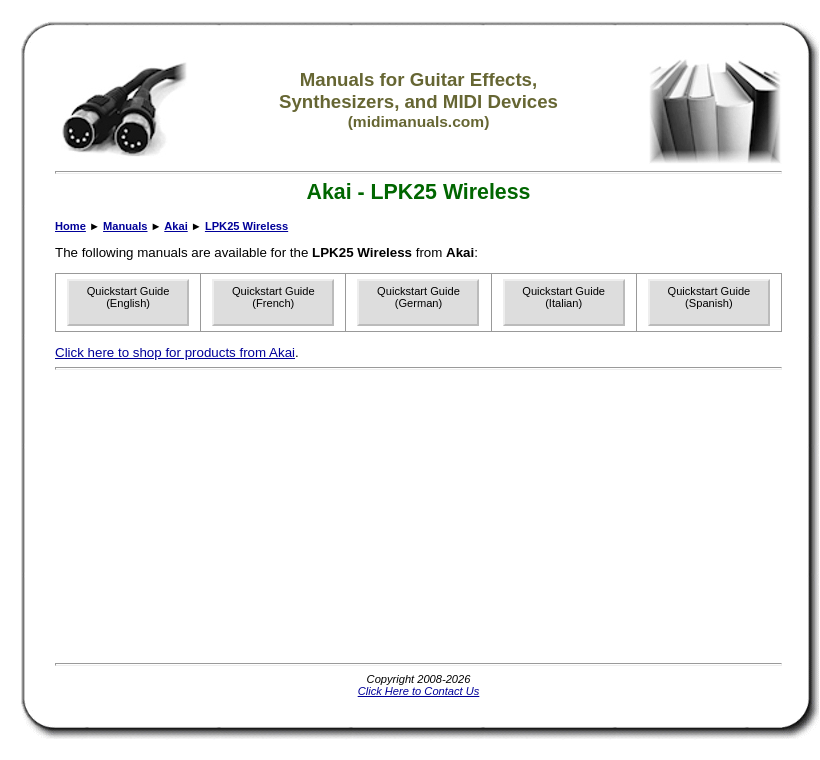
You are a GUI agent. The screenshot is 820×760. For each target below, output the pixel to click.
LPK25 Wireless (246, 226)
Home (70, 226)
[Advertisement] (340, 516)
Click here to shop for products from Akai (175, 352)
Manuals (125, 226)
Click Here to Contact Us (419, 691)
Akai (175, 226)
